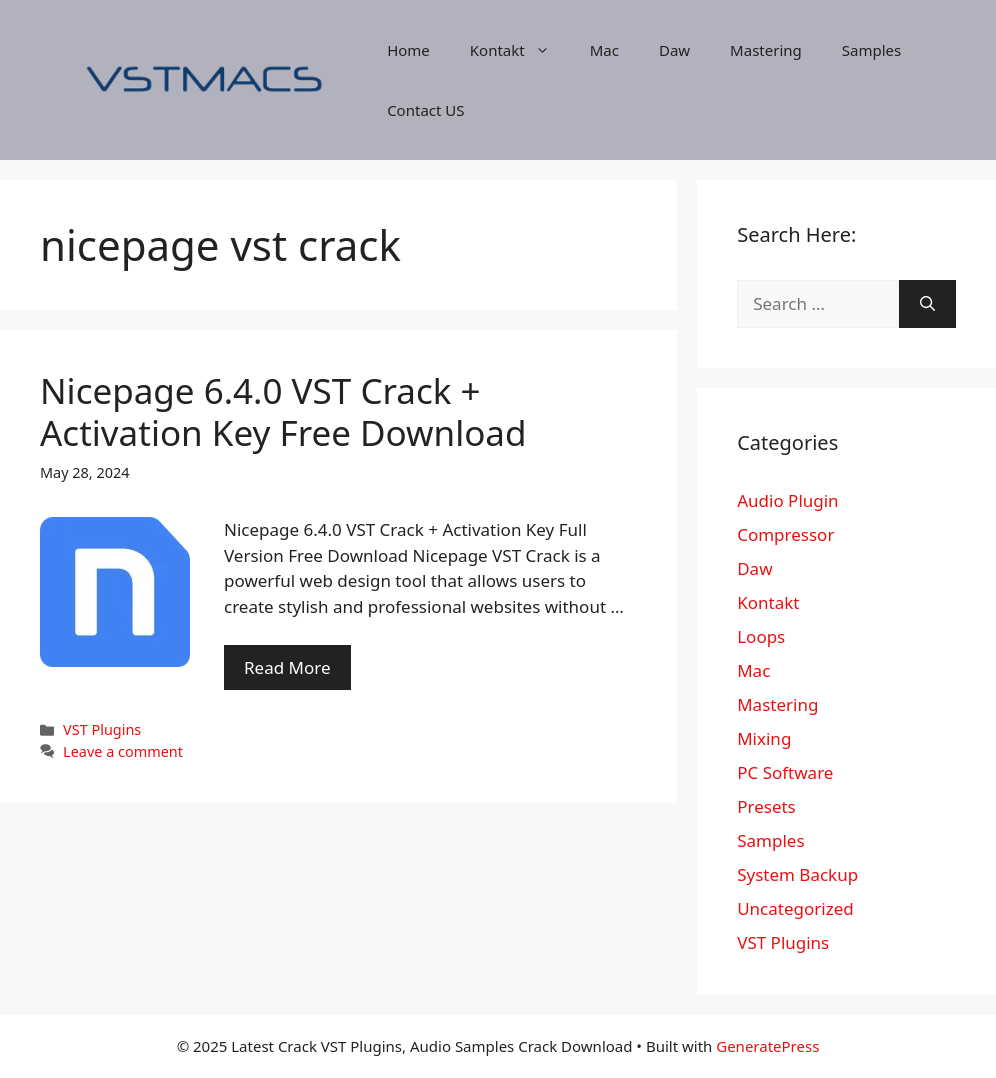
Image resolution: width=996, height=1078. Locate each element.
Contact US (425, 110)
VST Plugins (102, 729)
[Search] (927, 304)
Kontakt (520, 50)
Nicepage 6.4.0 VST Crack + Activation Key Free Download (283, 411)
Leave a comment (123, 751)
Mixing (764, 738)
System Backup (797, 874)
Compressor (785, 534)
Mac (604, 50)
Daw (674, 50)
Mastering (766, 50)
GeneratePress (767, 1046)
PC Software (785, 772)
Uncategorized (795, 908)
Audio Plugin (787, 500)
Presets (766, 806)
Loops (761, 636)
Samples (871, 50)
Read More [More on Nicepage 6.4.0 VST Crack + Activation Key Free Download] (287, 667)
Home (408, 50)
